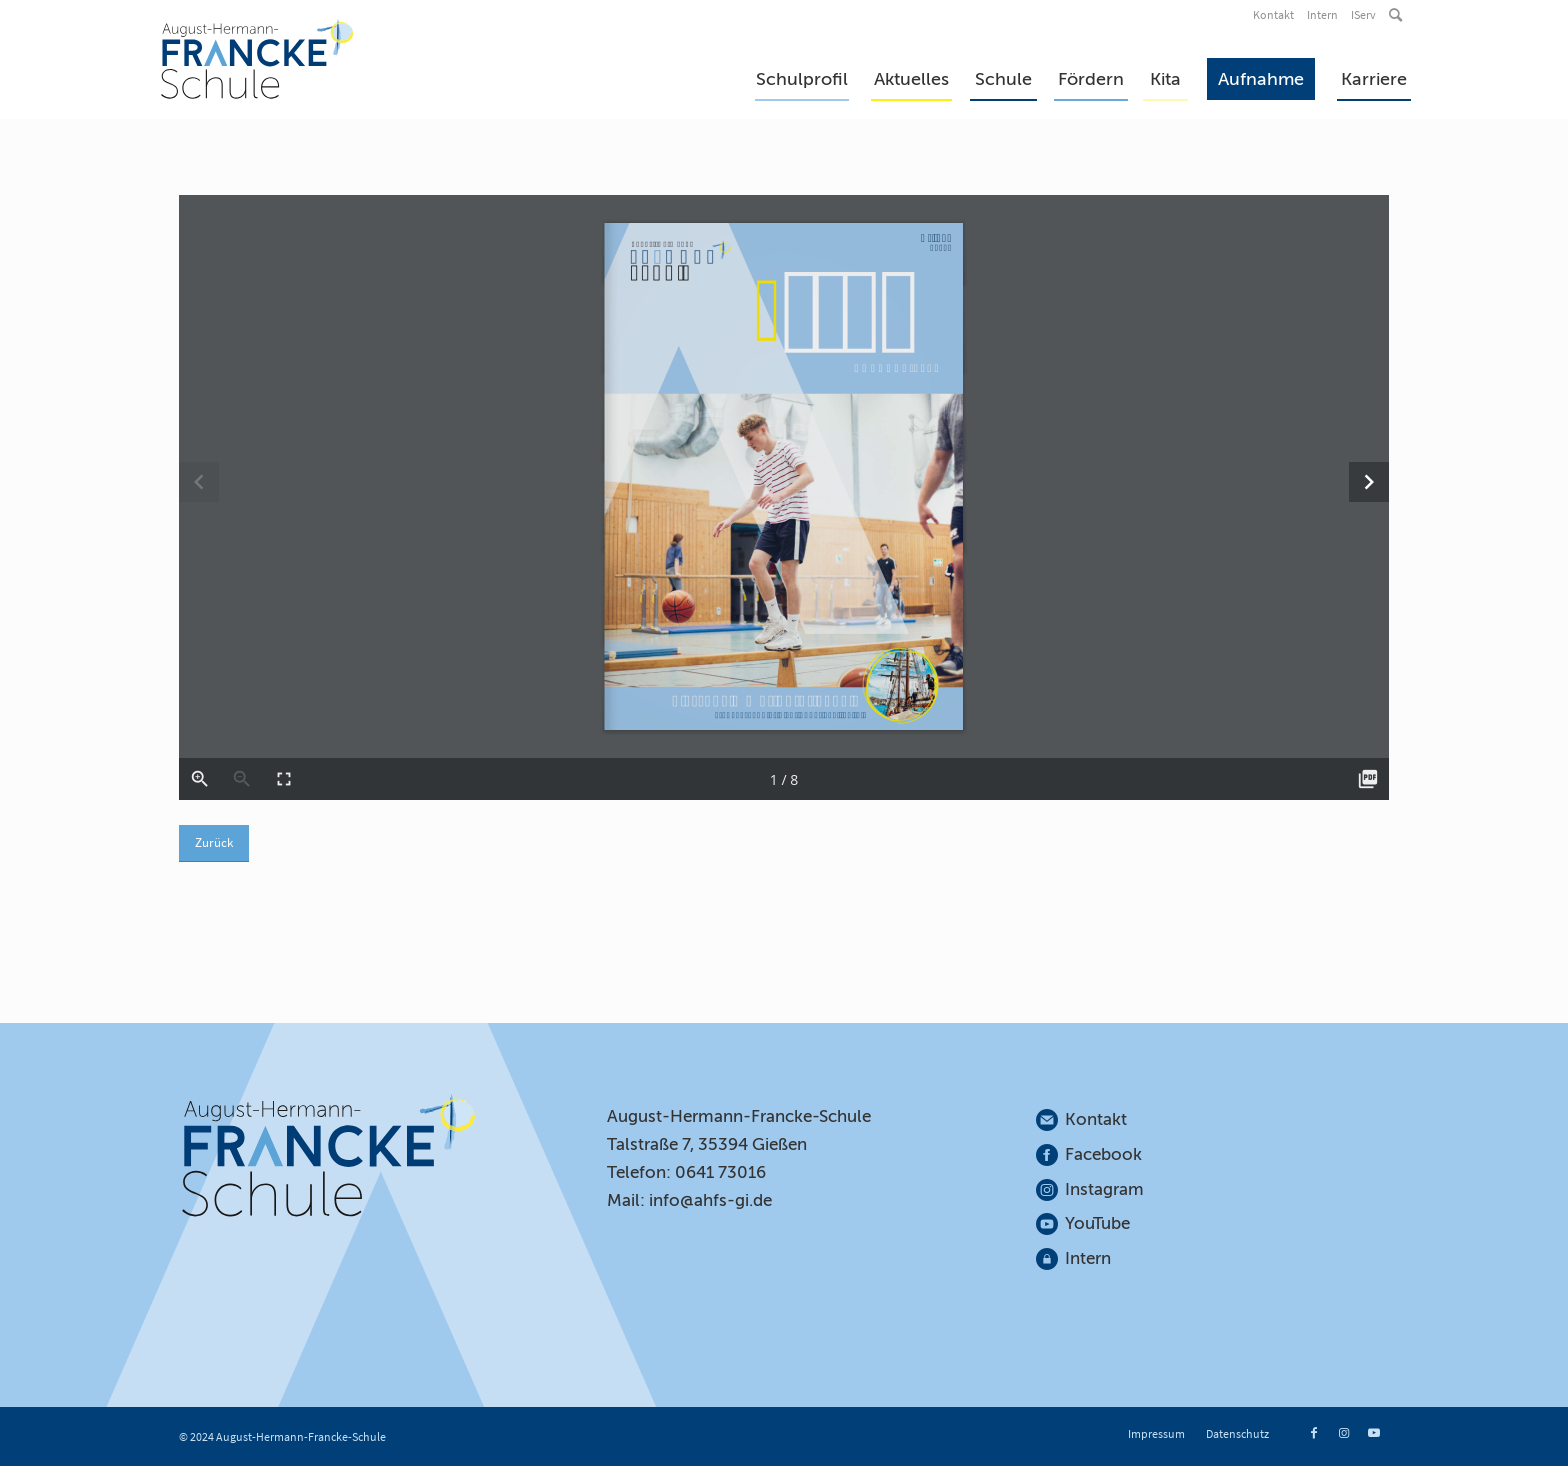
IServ (1363, 14)
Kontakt (1273, 14)
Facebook (1103, 1154)
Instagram (1105, 1189)
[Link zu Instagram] (1344, 1433)
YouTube (1097, 1223)
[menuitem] (1275, 15)
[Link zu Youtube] (1374, 1433)
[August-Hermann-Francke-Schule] (257, 59)
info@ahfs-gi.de (710, 1200)
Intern (1322, 14)
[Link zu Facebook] (1314, 1433)
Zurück (214, 842)
